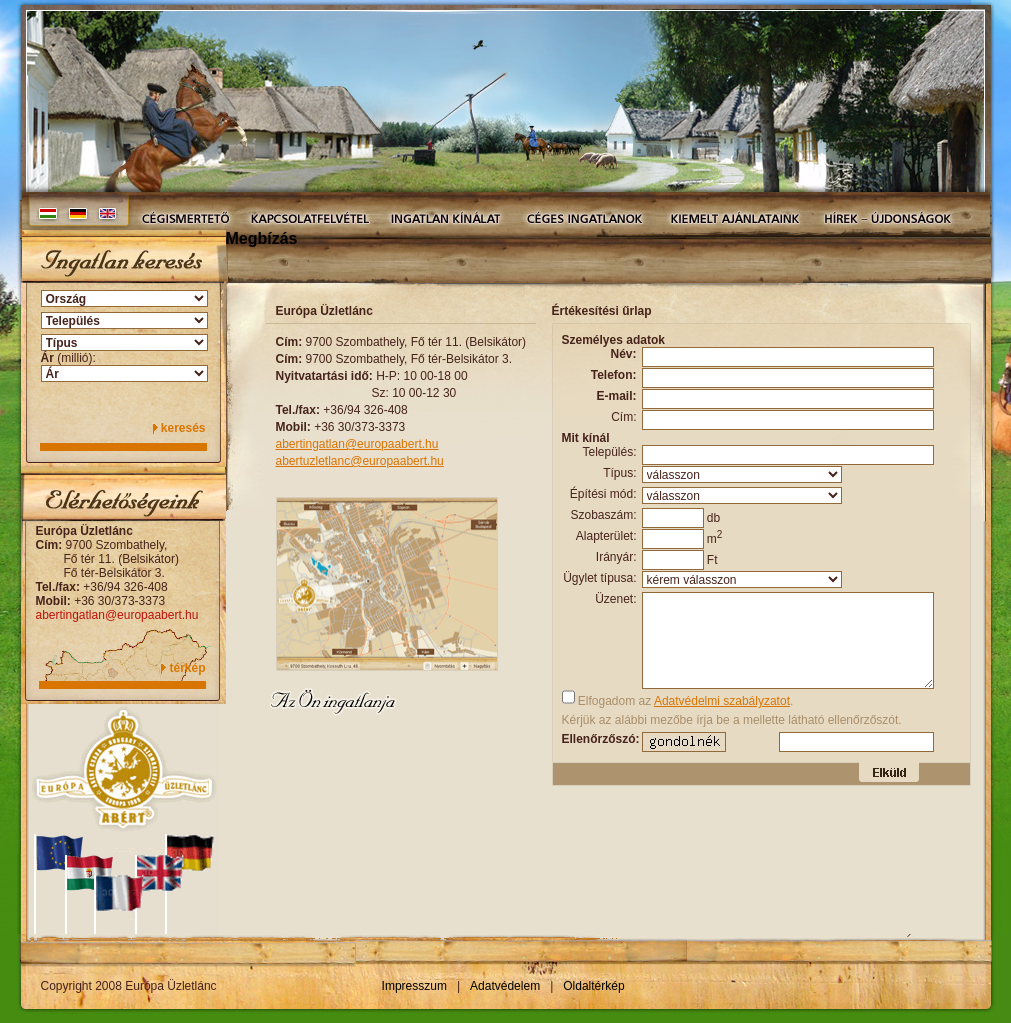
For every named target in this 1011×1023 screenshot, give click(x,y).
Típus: (619, 473)
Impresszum (414, 986)
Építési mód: (603, 494)
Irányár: (616, 557)
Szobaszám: (603, 515)
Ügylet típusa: (599, 578)
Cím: (623, 417)
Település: (609, 452)
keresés (183, 428)
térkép (187, 668)
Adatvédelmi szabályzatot (722, 701)
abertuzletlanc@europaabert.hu (360, 461)
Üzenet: (615, 599)
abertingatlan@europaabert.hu (117, 615)
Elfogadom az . (678, 698)
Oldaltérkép (593, 986)
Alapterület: (606, 536)
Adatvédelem (505, 986)
